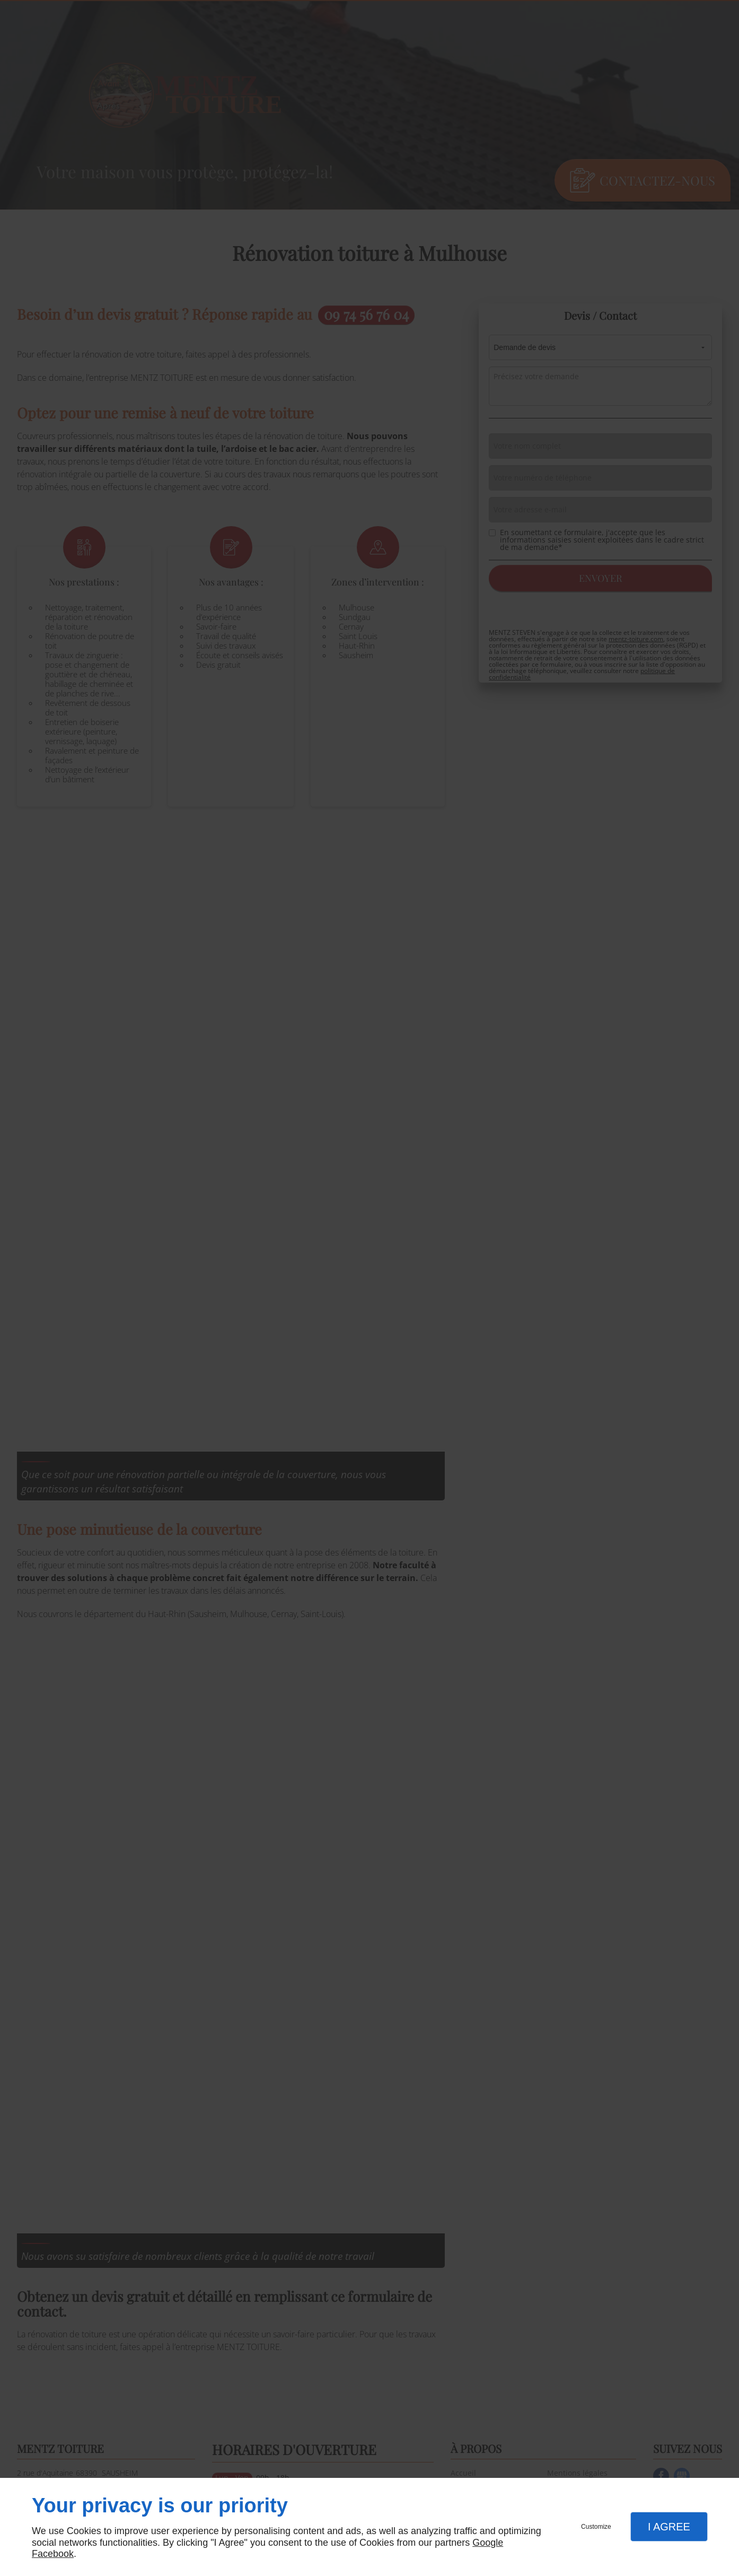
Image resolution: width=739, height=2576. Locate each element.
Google (487, 2542)
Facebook (53, 2553)
